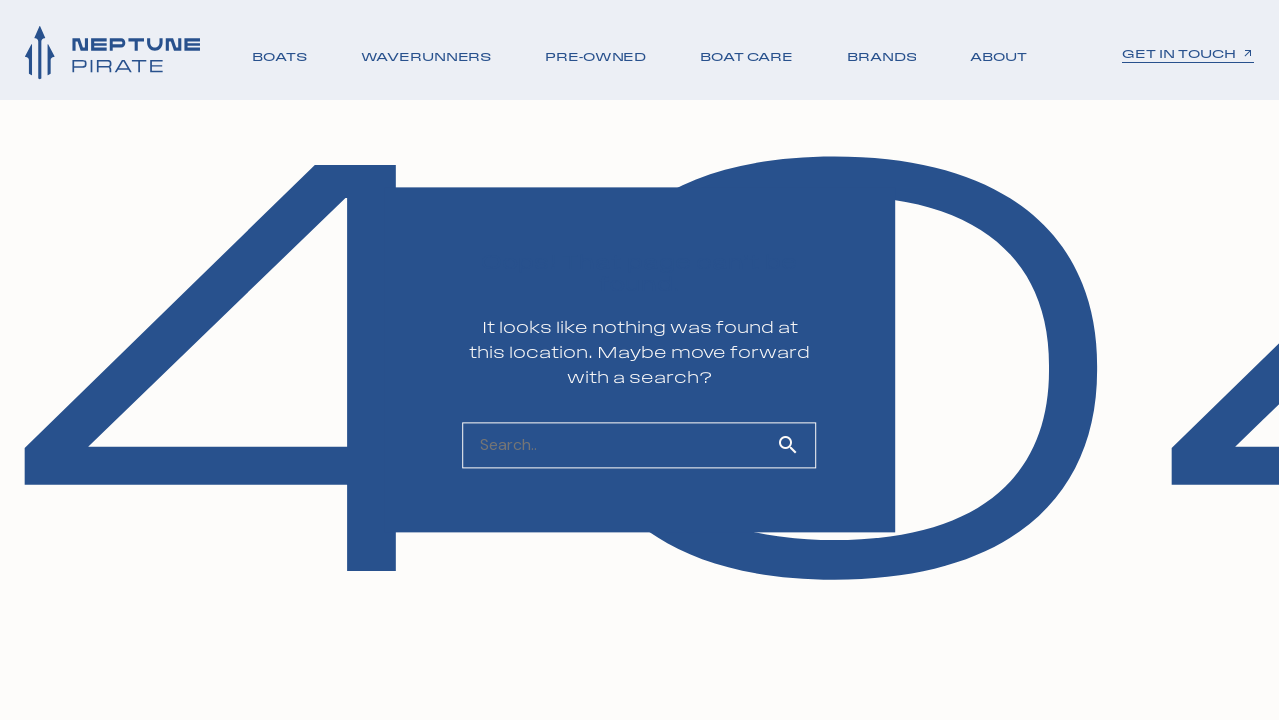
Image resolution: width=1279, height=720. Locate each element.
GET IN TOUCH (1188, 54)
